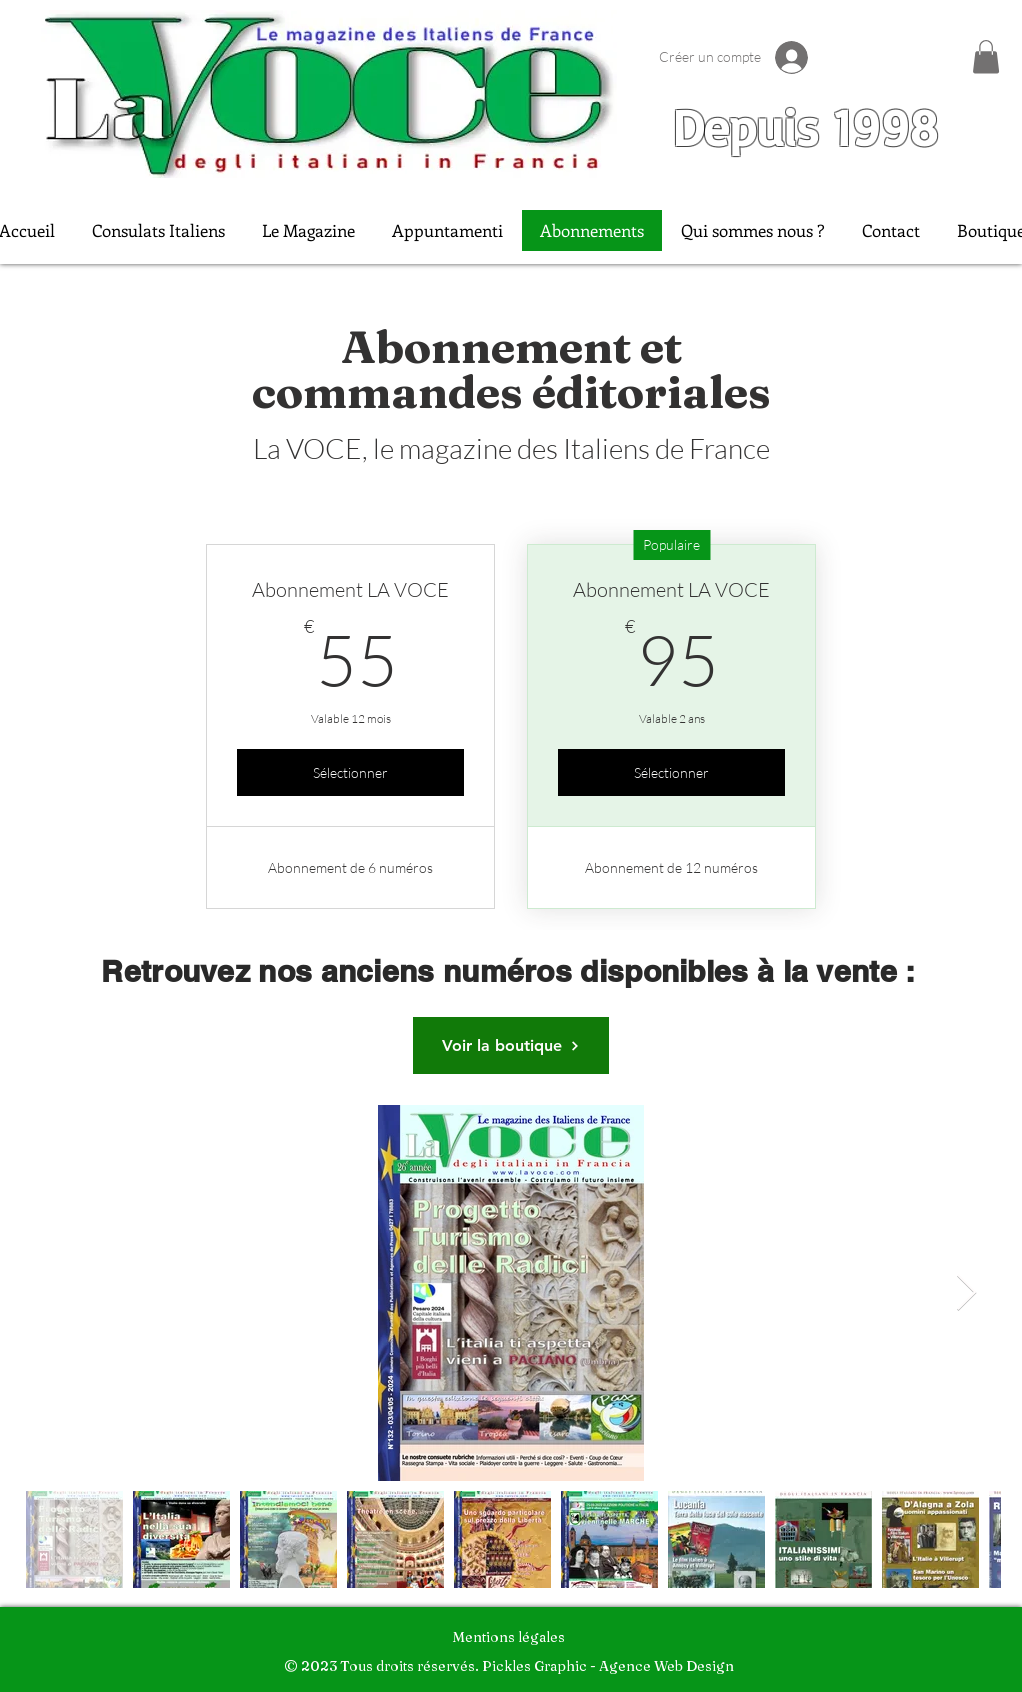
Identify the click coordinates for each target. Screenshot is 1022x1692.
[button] (986, 56)
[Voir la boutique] (511, 1045)
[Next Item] (966, 1293)
